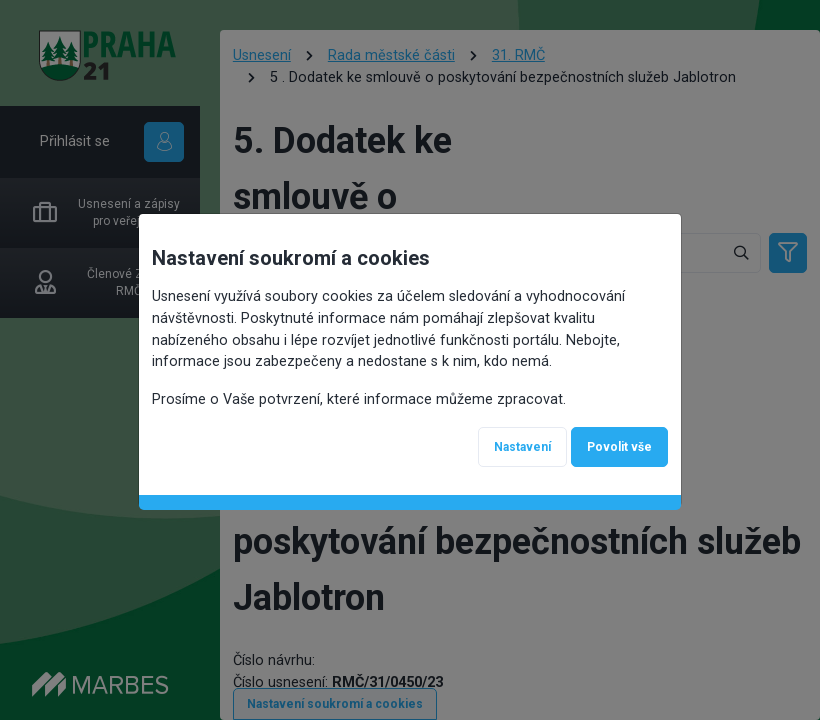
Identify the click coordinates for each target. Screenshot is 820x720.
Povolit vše (619, 447)
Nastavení (522, 447)
